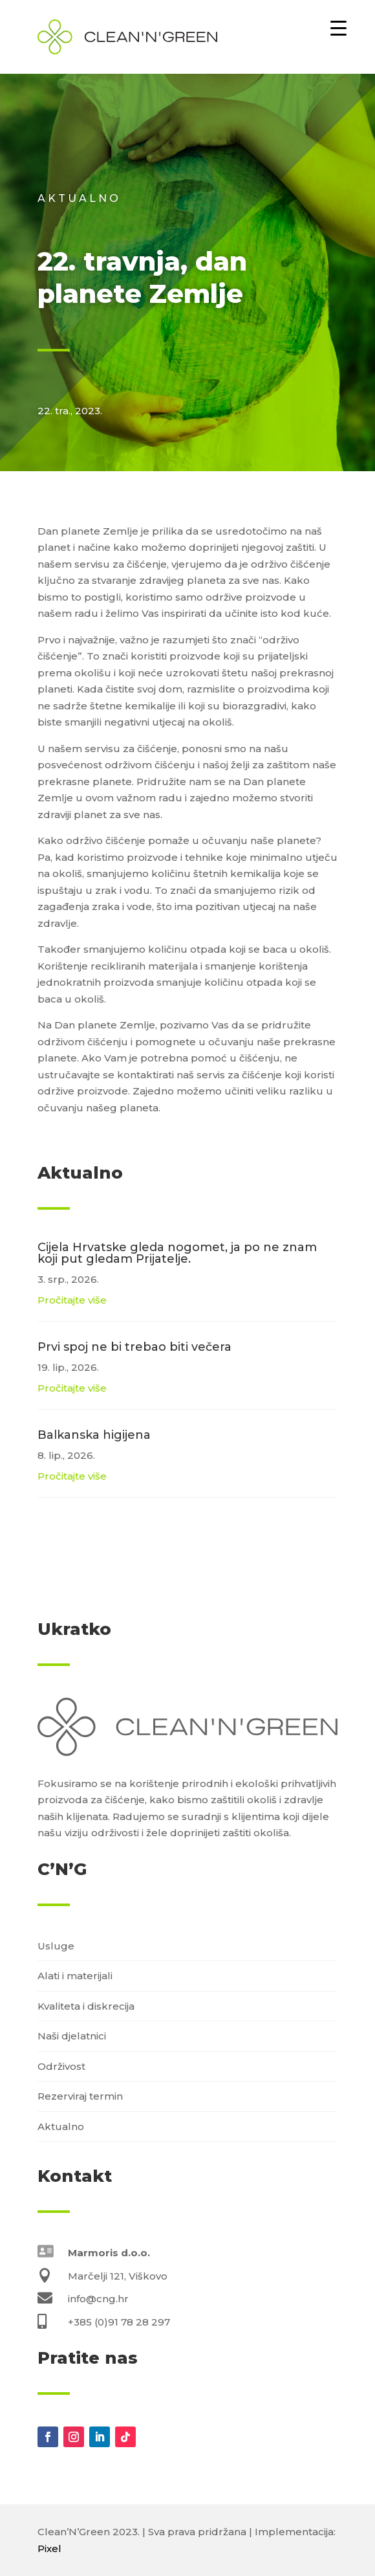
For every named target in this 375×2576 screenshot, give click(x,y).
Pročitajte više (72, 1300)
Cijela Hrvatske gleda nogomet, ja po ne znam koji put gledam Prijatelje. (177, 1253)
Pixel (49, 2548)
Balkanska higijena (94, 1435)
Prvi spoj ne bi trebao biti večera (134, 1347)
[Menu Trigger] (338, 27)
